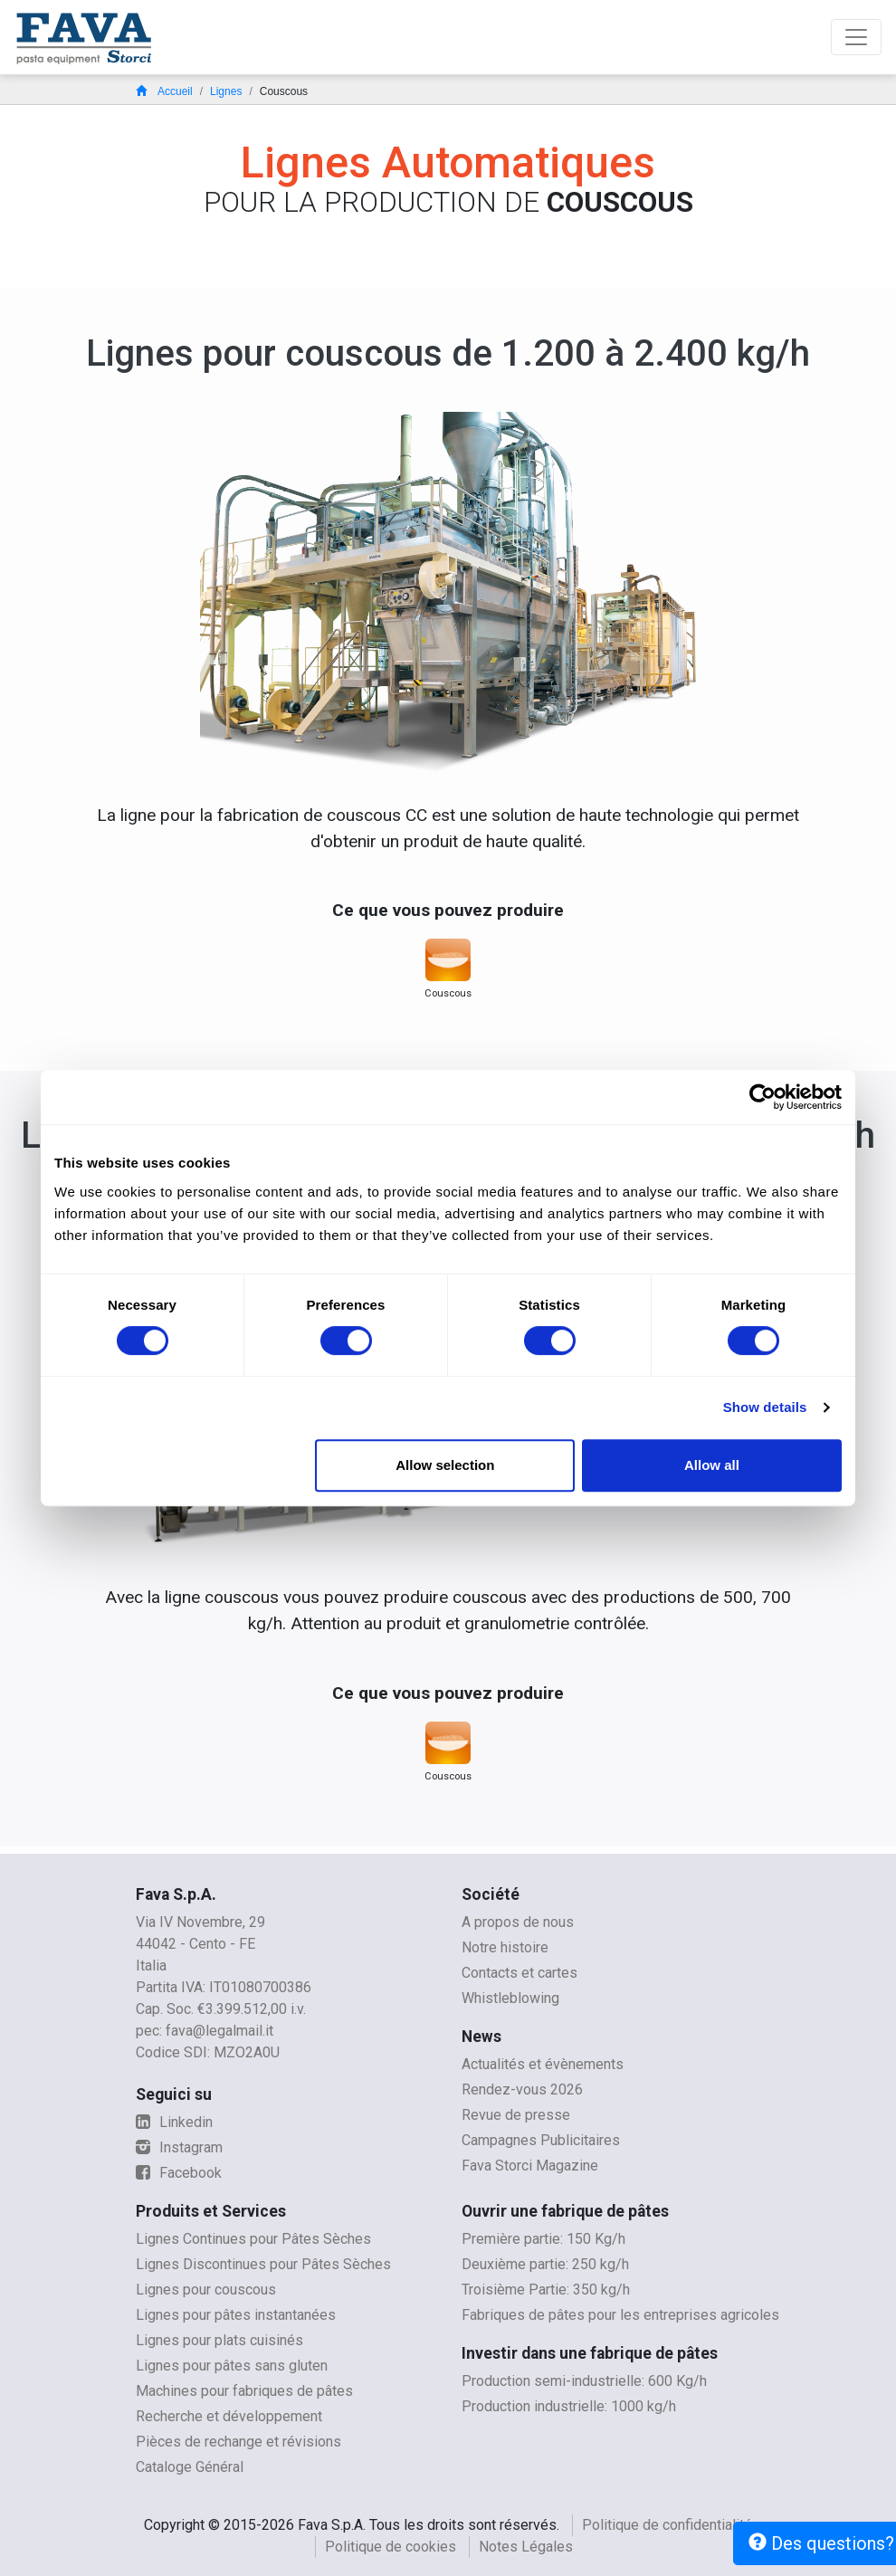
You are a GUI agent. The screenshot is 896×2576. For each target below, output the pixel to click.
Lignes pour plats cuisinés (219, 2340)
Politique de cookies (390, 2546)
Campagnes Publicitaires (541, 2140)
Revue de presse (516, 2114)
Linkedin (174, 2122)
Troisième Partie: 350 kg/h (546, 2289)
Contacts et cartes (519, 1972)
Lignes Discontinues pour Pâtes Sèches (263, 2264)
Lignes (226, 91)
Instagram (179, 2147)
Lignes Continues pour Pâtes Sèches (253, 2238)
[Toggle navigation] (856, 37)
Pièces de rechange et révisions (238, 2441)
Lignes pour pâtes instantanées (236, 2314)
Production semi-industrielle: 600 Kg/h (584, 2381)
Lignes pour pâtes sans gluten (232, 2365)
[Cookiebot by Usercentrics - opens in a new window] (762, 1097)
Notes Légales (526, 2546)
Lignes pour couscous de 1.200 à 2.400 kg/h (448, 353)
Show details (765, 1407)
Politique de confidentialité (667, 2524)
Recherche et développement (229, 2416)
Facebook (179, 2172)
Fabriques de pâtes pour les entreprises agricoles (620, 2314)
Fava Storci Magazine (530, 2165)
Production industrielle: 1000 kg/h (569, 2406)
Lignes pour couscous (206, 2289)
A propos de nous (518, 1922)
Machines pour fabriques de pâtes (244, 2390)
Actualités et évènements (543, 2064)
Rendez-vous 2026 (522, 2089)
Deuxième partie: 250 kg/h (545, 2264)
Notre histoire (505, 1947)
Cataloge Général (189, 2467)
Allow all (711, 1465)
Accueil (164, 91)
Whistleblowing (510, 1998)
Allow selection (445, 1465)
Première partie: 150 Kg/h (543, 2238)
